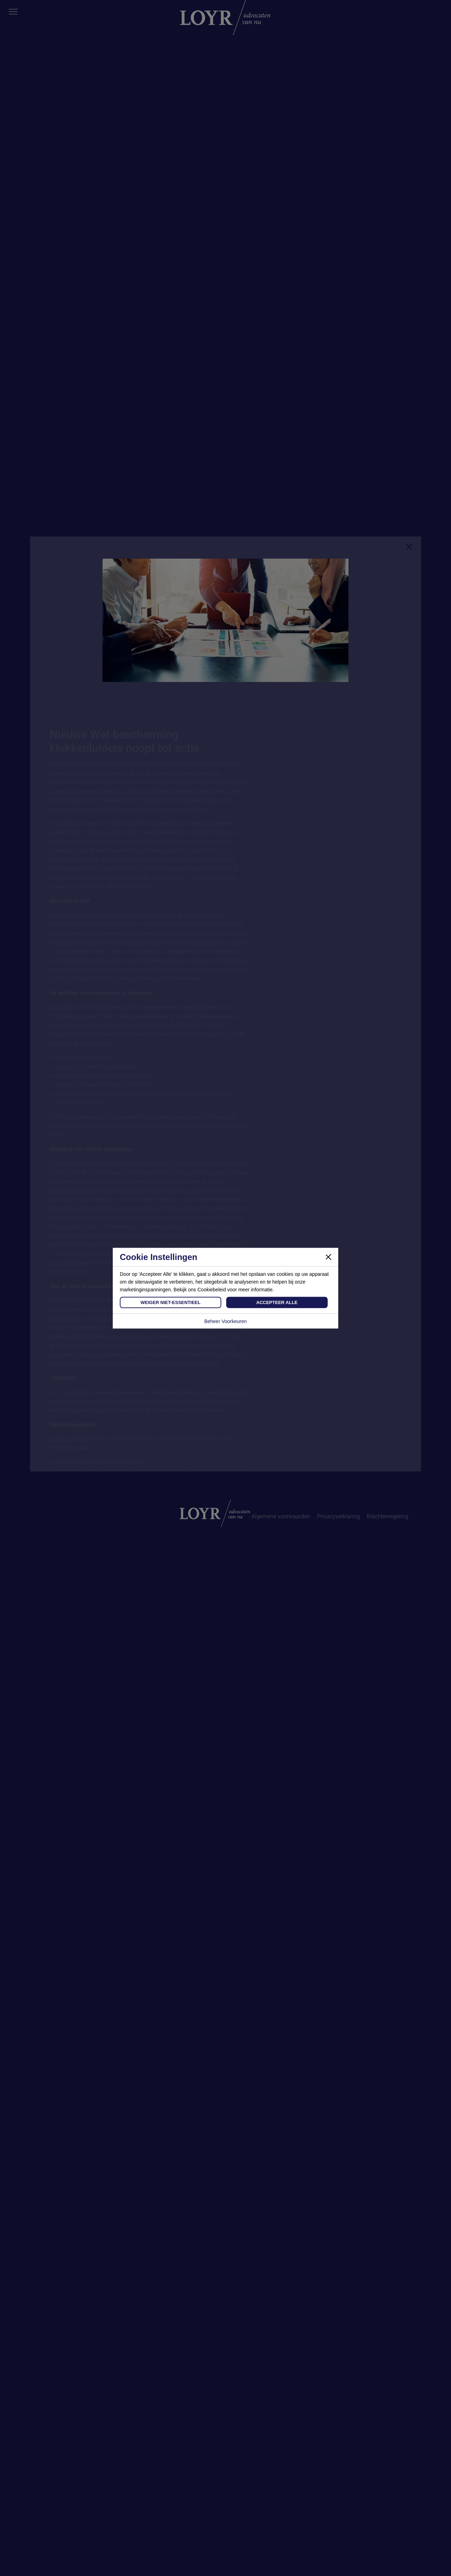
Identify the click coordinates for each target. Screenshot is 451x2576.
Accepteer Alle (276, 1302)
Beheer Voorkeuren (225, 1321)
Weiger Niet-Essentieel (170, 1302)
